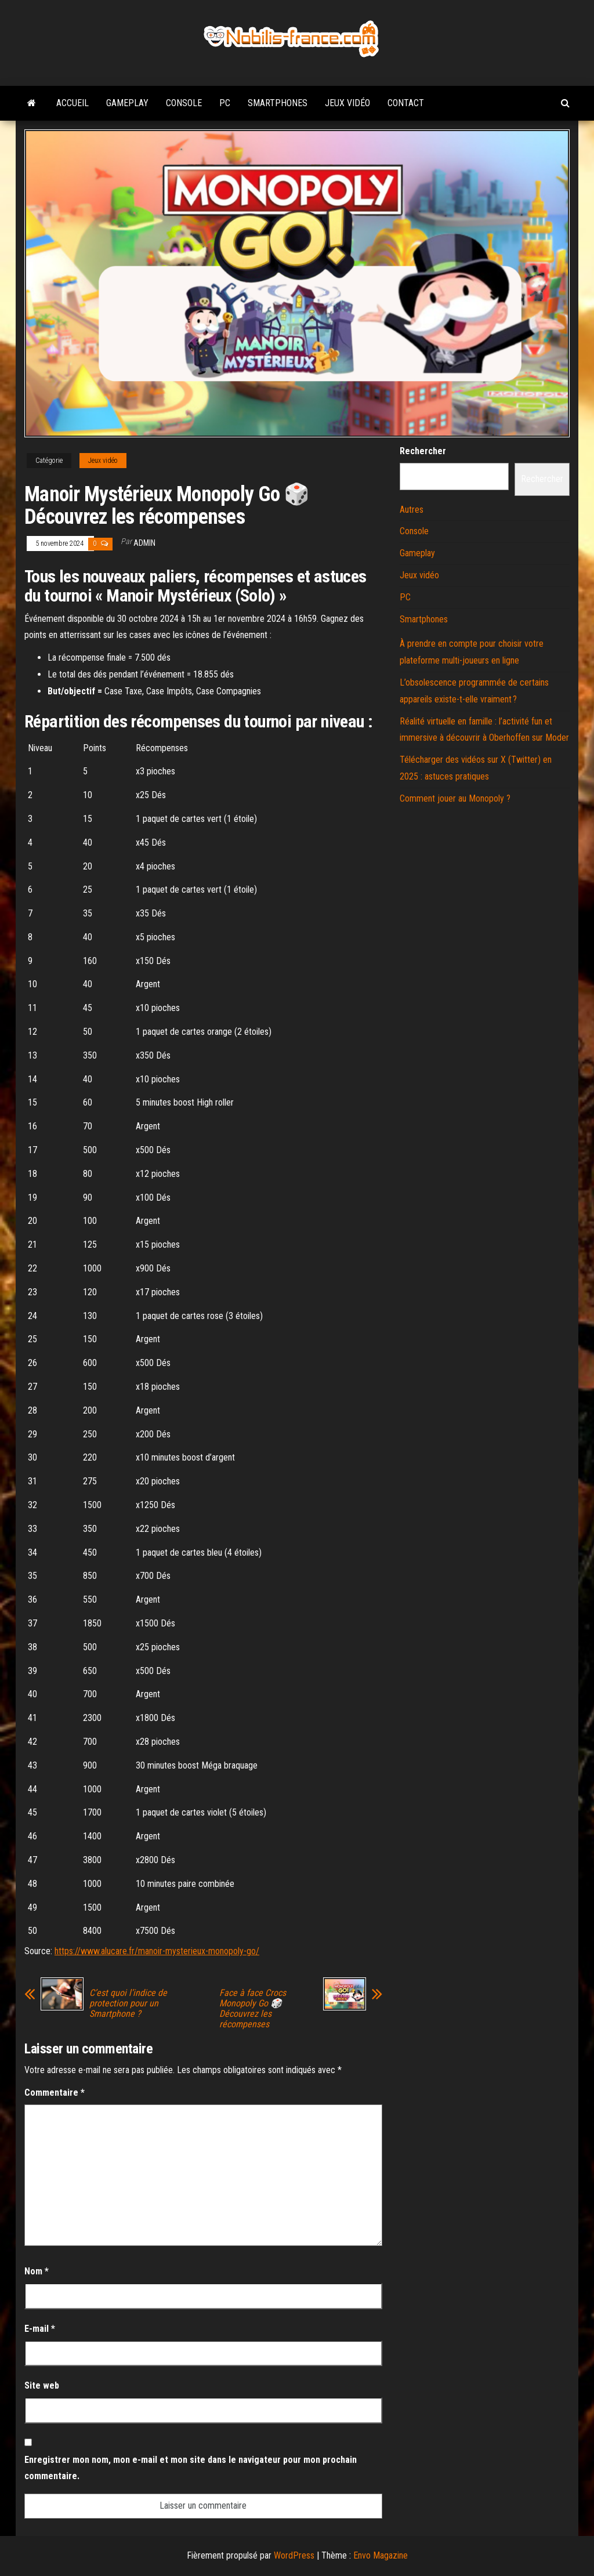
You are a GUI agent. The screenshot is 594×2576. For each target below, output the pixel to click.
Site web (41, 2385)
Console (184, 102)
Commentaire (54, 2092)
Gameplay (127, 102)
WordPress (294, 2555)
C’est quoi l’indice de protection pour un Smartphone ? (128, 2003)
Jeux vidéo (347, 102)
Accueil (72, 102)
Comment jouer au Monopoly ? (455, 798)
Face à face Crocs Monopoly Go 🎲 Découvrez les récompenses (252, 2009)
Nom (36, 2271)
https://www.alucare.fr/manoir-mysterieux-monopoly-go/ (157, 1951)
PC (224, 102)
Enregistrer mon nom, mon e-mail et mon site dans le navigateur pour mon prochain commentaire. (190, 2468)
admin (144, 543)
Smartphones (277, 102)
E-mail (39, 2328)
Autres (411, 509)
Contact (405, 102)
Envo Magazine (380, 2555)
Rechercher (423, 450)
